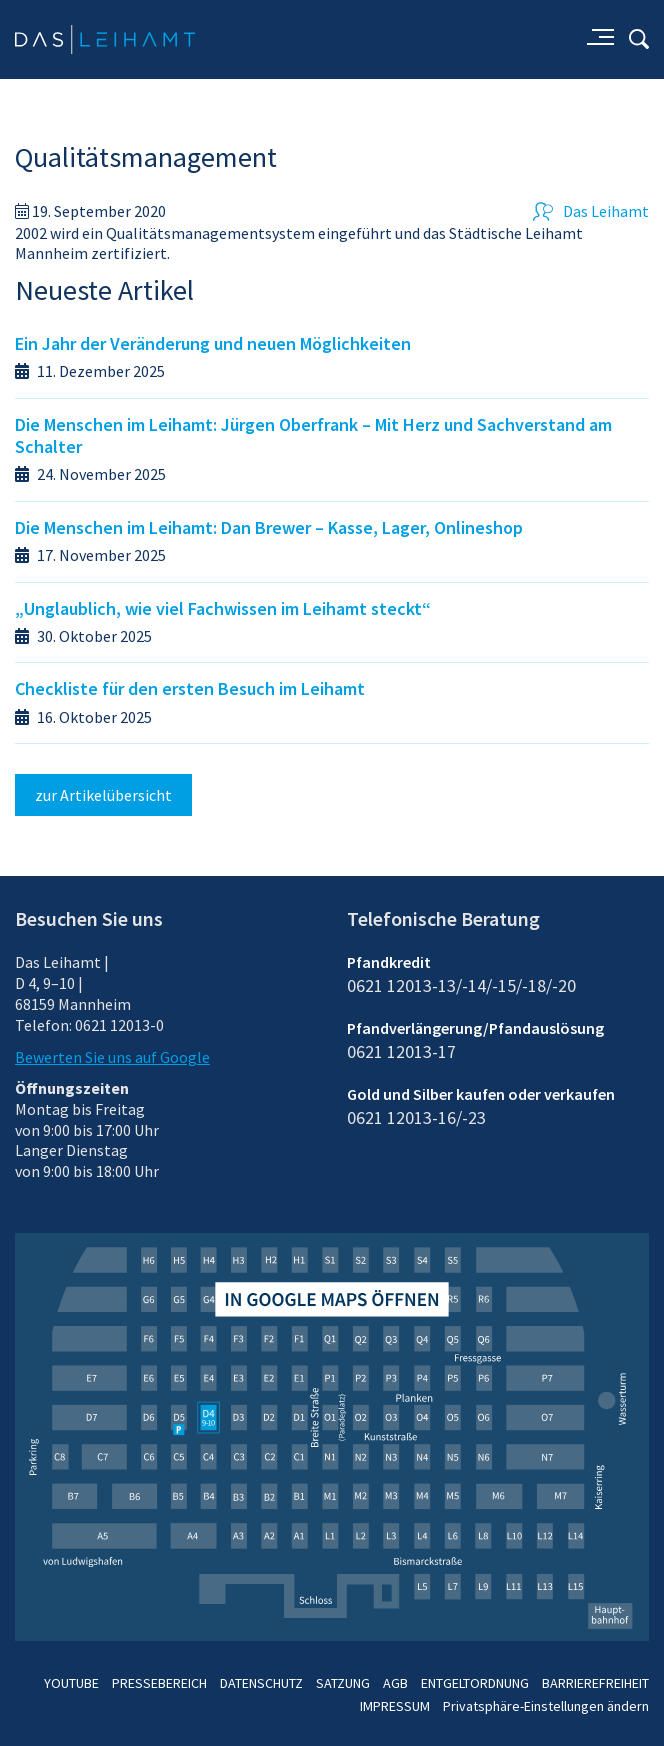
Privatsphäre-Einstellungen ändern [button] (546, 1706)
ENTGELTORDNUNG (475, 1683)
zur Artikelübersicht (103, 795)
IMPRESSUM (395, 1706)
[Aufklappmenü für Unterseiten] (599, 38)
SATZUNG (343, 1683)
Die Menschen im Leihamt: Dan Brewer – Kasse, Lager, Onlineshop (269, 527)
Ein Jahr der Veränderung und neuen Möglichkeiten (213, 343)
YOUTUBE (71, 1683)
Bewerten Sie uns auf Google (112, 1057)
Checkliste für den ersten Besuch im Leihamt (190, 688)
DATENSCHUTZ (261, 1683)
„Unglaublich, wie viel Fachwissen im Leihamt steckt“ (223, 608)
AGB (395, 1683)
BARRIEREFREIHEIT (595, 1683)
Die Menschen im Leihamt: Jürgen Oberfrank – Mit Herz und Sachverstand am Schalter (313, 435)
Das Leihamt (591, 211)
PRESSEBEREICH (159, 1683)
